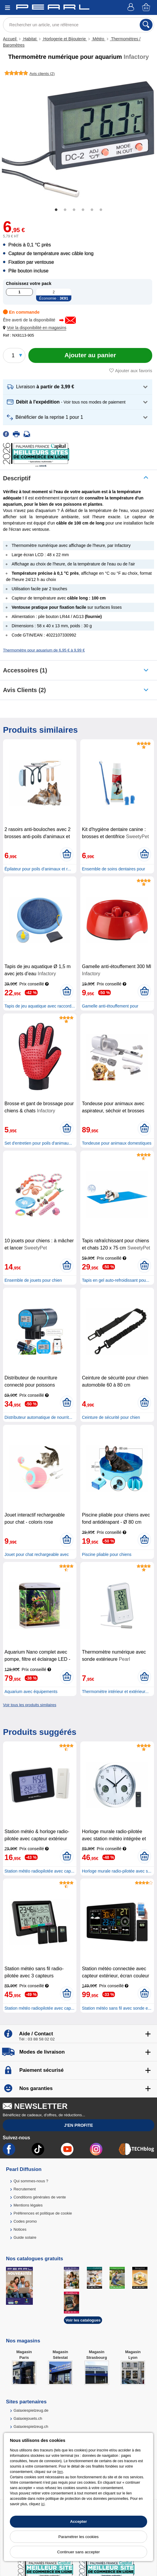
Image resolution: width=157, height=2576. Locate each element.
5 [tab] (92, 210)
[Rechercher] (146, 25)
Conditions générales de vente (39, 2197)
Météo (98, 38)
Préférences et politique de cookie (42, 2213)
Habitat (30, 38)
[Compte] (131, 7)
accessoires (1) (25, 670)
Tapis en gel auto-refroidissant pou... (115, 1280)
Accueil (10, 38)
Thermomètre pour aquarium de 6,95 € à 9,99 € (44, 650)
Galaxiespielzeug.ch (30, 2426)
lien (60, 2472)
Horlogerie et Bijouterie (64, 38)
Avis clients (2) (24, 690)
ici (42, 2504)
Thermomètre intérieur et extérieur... (115, 1691)
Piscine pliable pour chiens (106, 1554)
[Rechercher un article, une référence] (78, 24)
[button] (35, 328)
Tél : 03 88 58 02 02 (37, 2039)
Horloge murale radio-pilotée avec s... (116, 1871)
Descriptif (16, 478)
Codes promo (25, 2221)
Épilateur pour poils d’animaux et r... (37, 869)
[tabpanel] (78, 139)
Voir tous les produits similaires (29, 1705)
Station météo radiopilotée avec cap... (39, 1871)
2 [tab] (65, 210)
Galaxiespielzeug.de (30, 2410)
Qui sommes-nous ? (30, 2181)
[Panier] (146, 7)
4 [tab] (83, 210)
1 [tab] (56, 210)
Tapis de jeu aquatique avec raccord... (39, 1006)
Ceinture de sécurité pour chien (111, 1417)
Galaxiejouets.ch (27, 2418)
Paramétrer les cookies (79, 2536)
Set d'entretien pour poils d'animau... (38, 1143)
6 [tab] (101, 210)
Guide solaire (24, 2237)
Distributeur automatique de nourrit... (38, 1417)
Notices (19, 2229)
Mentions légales (28, 2205)
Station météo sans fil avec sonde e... (116, 2008)
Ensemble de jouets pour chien (33, 1280)
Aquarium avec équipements (30, 1691)
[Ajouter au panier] (90, 355)
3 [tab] (74, 210)
